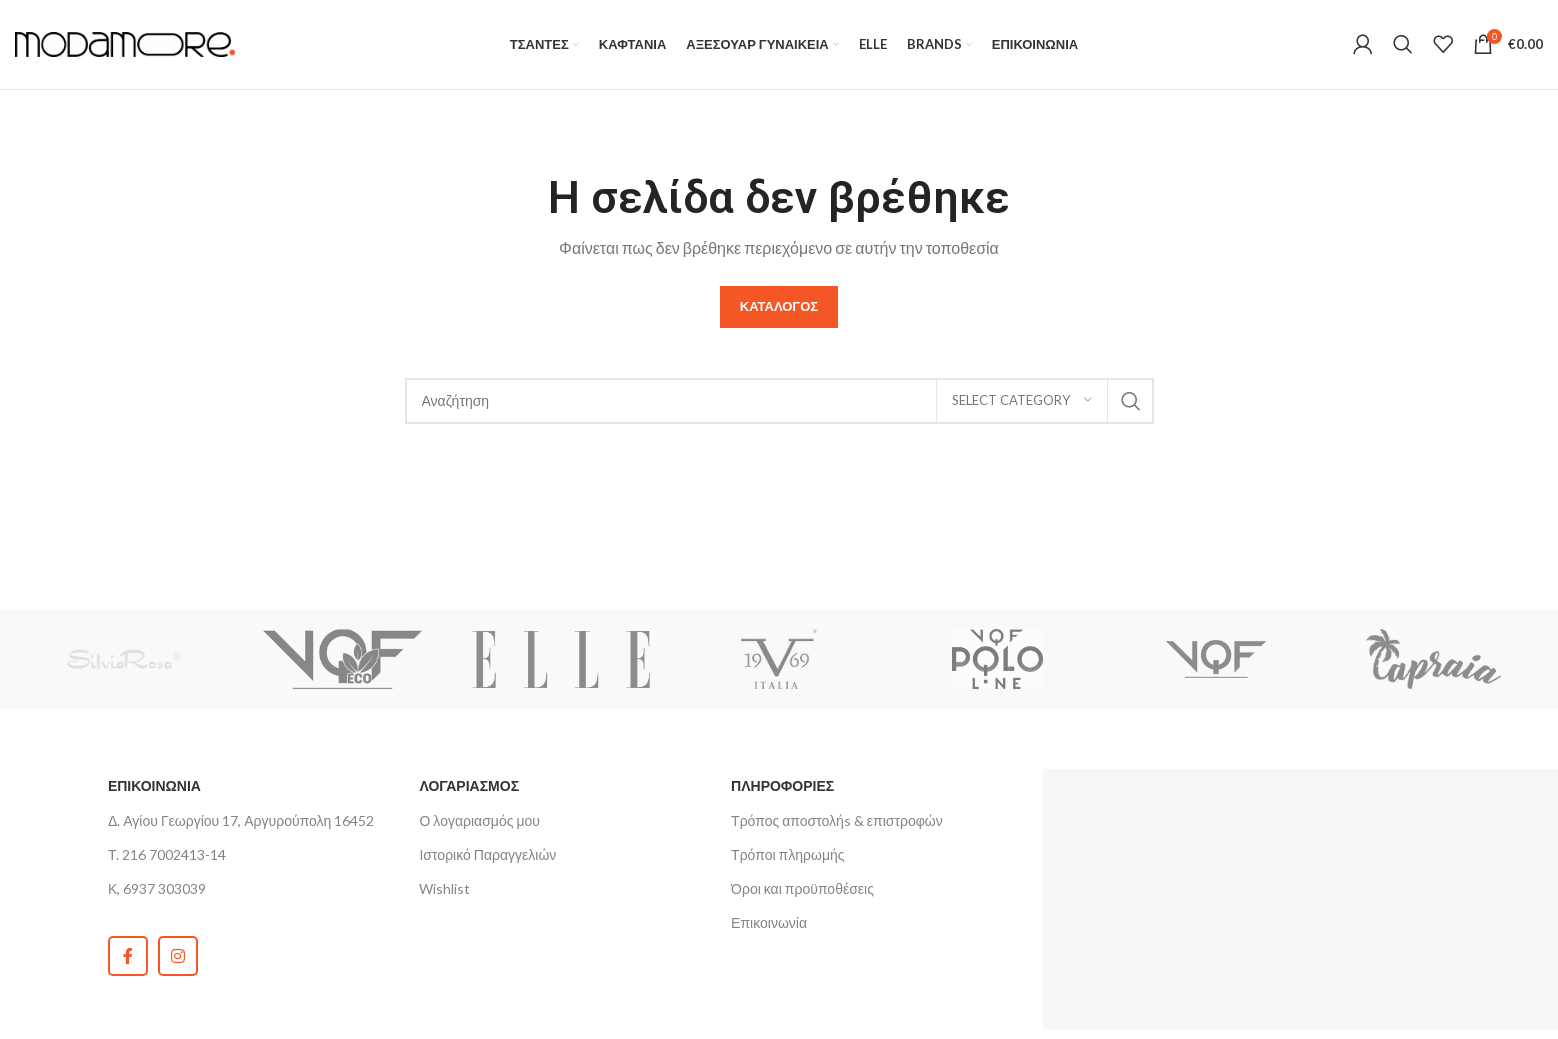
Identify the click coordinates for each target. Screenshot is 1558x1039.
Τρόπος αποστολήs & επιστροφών (837, 821)
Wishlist (444, 889)
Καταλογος (779, 307)
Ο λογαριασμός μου (479, 821)
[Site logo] (125, 43)
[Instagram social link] (178, 957)
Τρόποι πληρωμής (787, 855)
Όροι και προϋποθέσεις (802, 889)
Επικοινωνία (769, 923)
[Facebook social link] (128, 957)
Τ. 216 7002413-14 (167, 855)
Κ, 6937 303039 (157, 889)
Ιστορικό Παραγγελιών (487, 855)
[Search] (1403, 45)
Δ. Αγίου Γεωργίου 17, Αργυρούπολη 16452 (241, 821)
